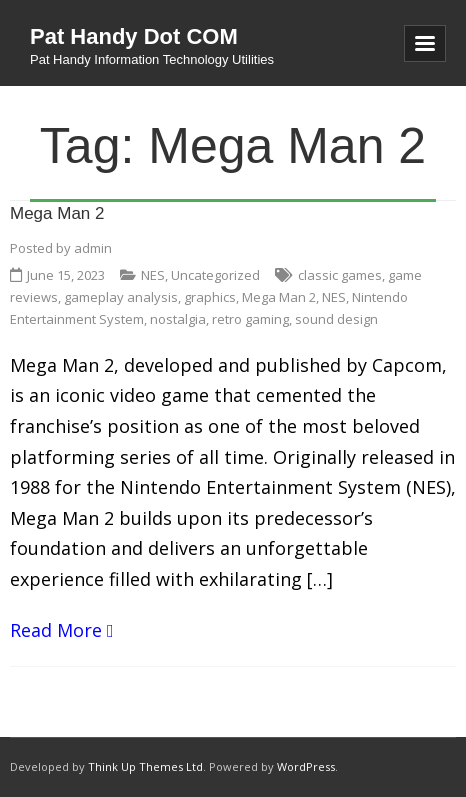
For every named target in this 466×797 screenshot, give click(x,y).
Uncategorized (215, 275)
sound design (336, 319)
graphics (210, 297)
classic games (340, 275)
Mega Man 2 (57, 213)
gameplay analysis (121, 297)
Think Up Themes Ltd (145, 766)
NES (153, 275)
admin (93, 248)
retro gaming (250, 319)
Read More (56, 630)
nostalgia (178, 319)
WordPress (306, 766)
